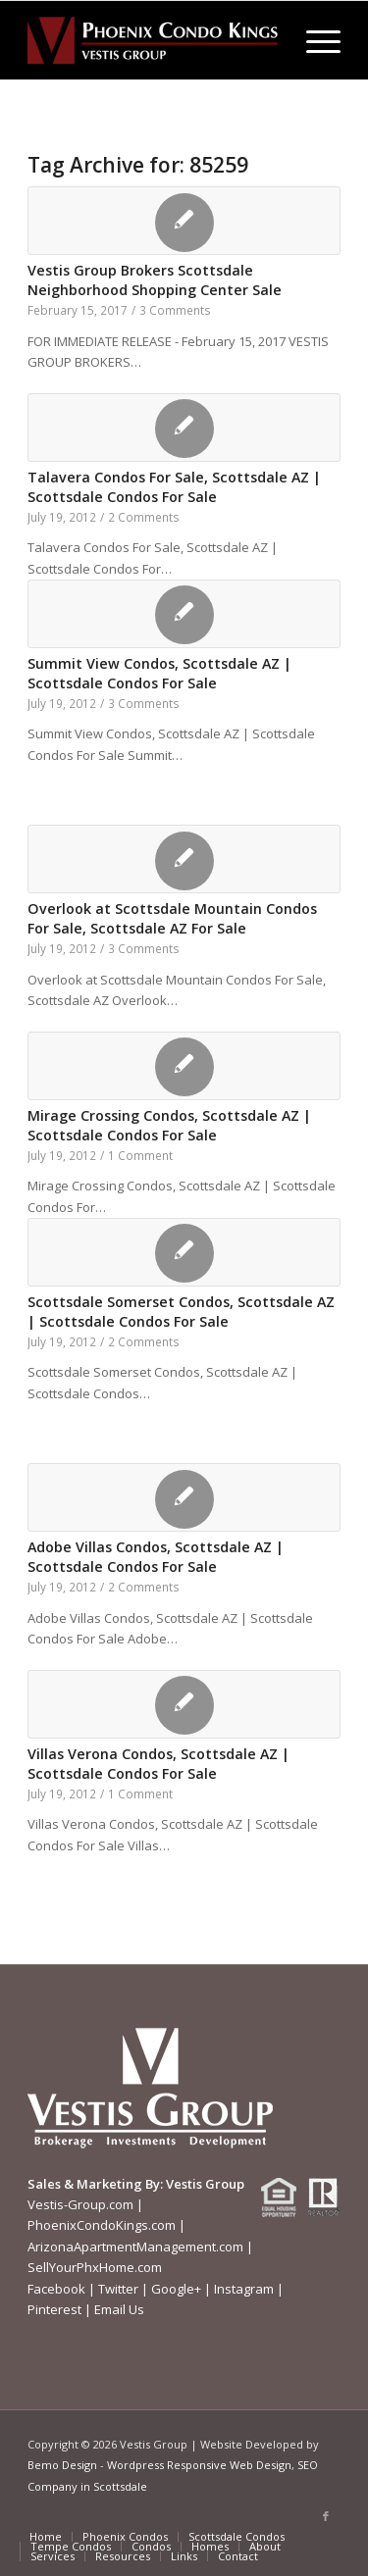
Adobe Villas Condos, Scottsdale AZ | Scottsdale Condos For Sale (155, 1557)
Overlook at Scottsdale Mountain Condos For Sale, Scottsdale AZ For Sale (172, 918)
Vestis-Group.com (80, 2204)
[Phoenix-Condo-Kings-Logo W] (152, 40)
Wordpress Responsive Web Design (199, 2464)
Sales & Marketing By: (95, 2184)
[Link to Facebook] (326, 2516)
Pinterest (54, 2309)
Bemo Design (62, 2464)
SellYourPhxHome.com (94, 2267)
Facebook (56, 2289)
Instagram (244, 2289)
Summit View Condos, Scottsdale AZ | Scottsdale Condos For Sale (159, 673)
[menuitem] (314, 40)
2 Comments (144, 517)
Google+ (176, 2289)
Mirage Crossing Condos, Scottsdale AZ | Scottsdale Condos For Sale (169, 1125)
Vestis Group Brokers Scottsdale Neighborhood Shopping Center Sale (154, 280)
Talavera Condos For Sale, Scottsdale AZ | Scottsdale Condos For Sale (174, 487)
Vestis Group (205, 2184)
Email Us (119, 2309)
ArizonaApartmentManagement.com (135, 2246)
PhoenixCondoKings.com (101, 2225)
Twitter (118, 2289)
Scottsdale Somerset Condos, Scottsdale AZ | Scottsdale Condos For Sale (181, 1311)
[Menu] (314, 40)
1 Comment (140, 1155)
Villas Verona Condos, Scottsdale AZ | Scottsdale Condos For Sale (158, 1763)
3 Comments (175, 310)
